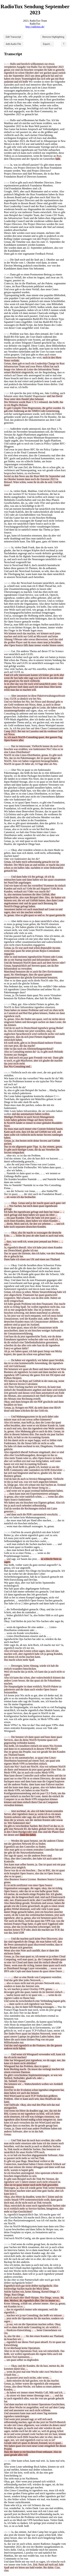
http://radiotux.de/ (35, 26)
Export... (47, 44)
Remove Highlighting (53, 37)
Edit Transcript (13, 37)
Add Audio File (13, 44)
